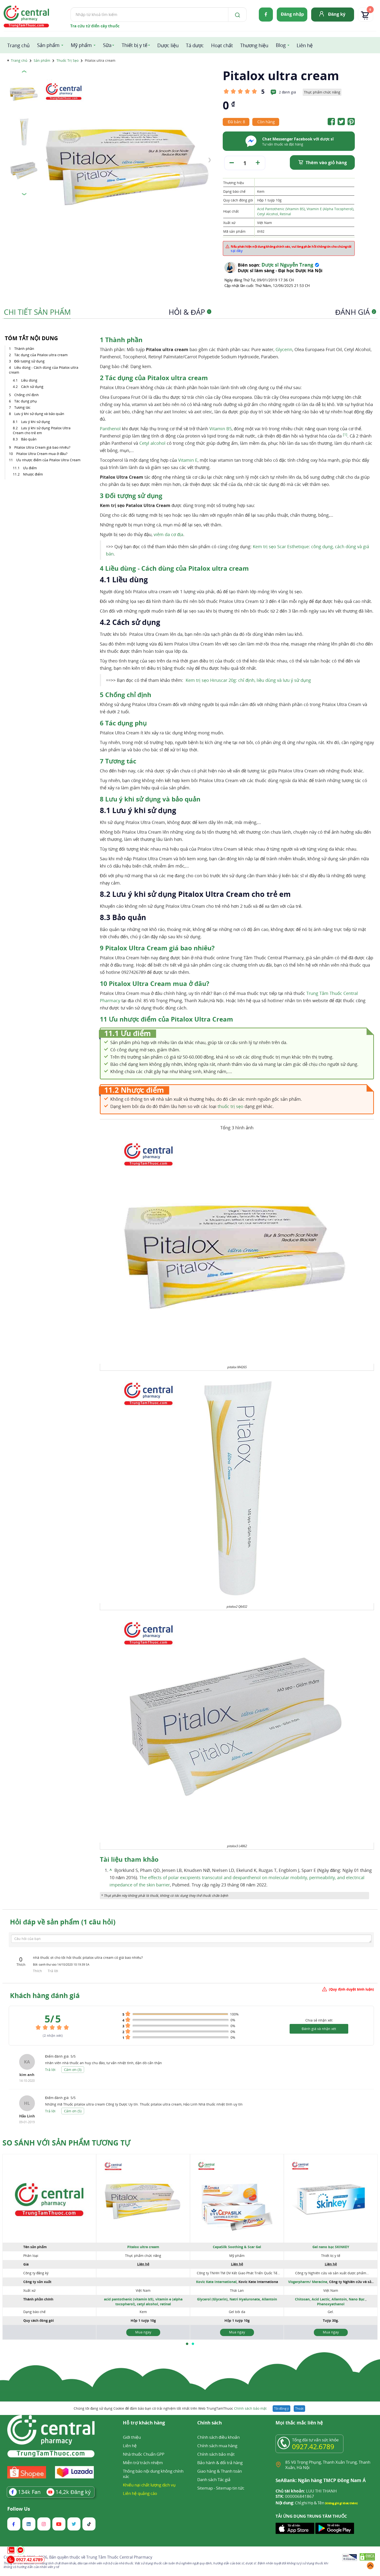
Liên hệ (305, 45)
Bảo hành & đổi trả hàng (219, 2462)
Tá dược (195, 45)
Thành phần (24, 348)
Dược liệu (168, 45)
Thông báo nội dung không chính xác (153, 2473)
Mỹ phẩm (81, 45)
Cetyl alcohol (152, 443)
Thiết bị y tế (134, 45)
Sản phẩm (48, 45)
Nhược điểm (33, 474)
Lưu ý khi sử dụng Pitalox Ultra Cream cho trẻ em (42, 430)
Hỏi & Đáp (190, 312)
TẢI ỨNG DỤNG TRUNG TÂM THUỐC (311, 2516)
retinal (165, 2304)
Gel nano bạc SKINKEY (330, 2247)
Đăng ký (336, 14)
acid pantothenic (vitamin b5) (128, 2299)
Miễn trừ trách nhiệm (143, 2462)
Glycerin (284, 349)
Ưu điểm (30, 468)
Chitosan (302, 2299)
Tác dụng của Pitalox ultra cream (41, 355)
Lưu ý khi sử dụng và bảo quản (39, 413)
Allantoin (269, 2299)
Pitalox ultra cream (143, 2247)
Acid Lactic (321, 2299)
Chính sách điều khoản (218, 2437)
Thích (38, 1971)
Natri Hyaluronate (245, 2299)
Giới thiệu (132, 2437)
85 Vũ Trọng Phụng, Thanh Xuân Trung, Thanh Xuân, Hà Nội (327, 2464)
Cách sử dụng (32, 386)
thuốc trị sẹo (230, 1106)
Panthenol (110, 428)
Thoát (299, 2408)
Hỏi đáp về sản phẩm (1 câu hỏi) (62, 1921)
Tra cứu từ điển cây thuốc (94, 26)
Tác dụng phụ (25, 401)
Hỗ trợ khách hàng (144, 2423)
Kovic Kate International (216, 2281)
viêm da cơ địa (168, 534)
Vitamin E (188, 460)
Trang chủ (18, 45)
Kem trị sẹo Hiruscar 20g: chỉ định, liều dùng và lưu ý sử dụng (247, 680)
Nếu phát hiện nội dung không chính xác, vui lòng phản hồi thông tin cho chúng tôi (291, 248)
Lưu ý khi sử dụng (35, 421)
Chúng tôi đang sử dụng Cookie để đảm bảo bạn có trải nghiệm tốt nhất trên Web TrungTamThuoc (170, 2408)
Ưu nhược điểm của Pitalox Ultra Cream (48, 460)
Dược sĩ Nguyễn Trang (287, 264)
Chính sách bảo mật (250, 2408)
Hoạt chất (222, 45)
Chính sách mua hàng (217, 2445)
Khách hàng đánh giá (45, 1995)
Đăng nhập (292, 14)
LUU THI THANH (306, 2491)
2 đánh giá (287, 92)
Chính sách (209, 2423)
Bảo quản (29, 439)
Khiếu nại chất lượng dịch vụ (149, 2485)
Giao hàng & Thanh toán (219, 2471)
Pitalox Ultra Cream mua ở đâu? (41, 453)
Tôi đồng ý (281, 2408)
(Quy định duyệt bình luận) (351, 1989)
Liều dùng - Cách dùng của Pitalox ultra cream (43, 370)
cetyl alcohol (147, 2304)
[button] (187, 2343)
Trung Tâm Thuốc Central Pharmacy (119, 2557)
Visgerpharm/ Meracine (307, 2281)
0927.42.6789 (313, 2446)
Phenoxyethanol (330, 2304)
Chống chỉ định (26, 394)
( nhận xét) (53, 2035)
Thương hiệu (254, 45)
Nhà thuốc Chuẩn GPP (143, 2454)
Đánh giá (355, 312)
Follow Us (18, 2509)
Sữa (107, 45)
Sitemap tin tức (230, 2488)
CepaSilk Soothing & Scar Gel (237, 2247)
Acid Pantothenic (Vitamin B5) (281, 209)
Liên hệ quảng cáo (140, 2493)
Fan (25, 2491)
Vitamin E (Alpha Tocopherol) (330, 209)
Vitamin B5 (220, 428)
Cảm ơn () (72, 2069)
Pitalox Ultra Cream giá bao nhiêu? (42, 447)
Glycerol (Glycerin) (212, 2299)
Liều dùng (29, 380)
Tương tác (22, 407)
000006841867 (295, 2496)
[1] (345, 434)
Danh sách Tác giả (213, 2479)
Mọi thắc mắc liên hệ (299, 2423)
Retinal (285, 214)
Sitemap (205, 2488)
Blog (281, 45)
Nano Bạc (357, 2299)
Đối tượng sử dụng (29, 361)
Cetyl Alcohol (267, 214)
